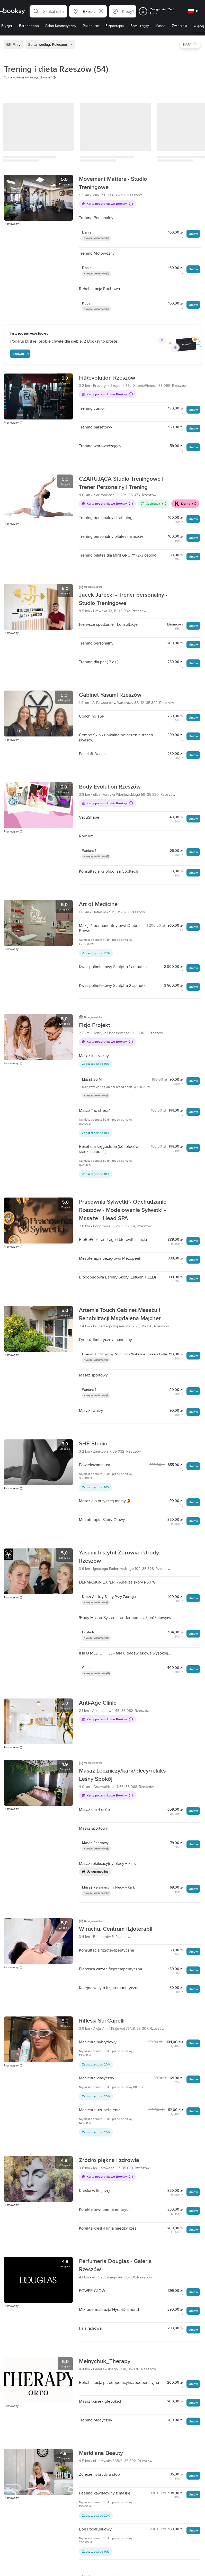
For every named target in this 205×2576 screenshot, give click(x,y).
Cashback (153, 503)
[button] (48, 11)
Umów (193, 233)
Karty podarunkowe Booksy (107, 203)
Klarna (185, 503)
